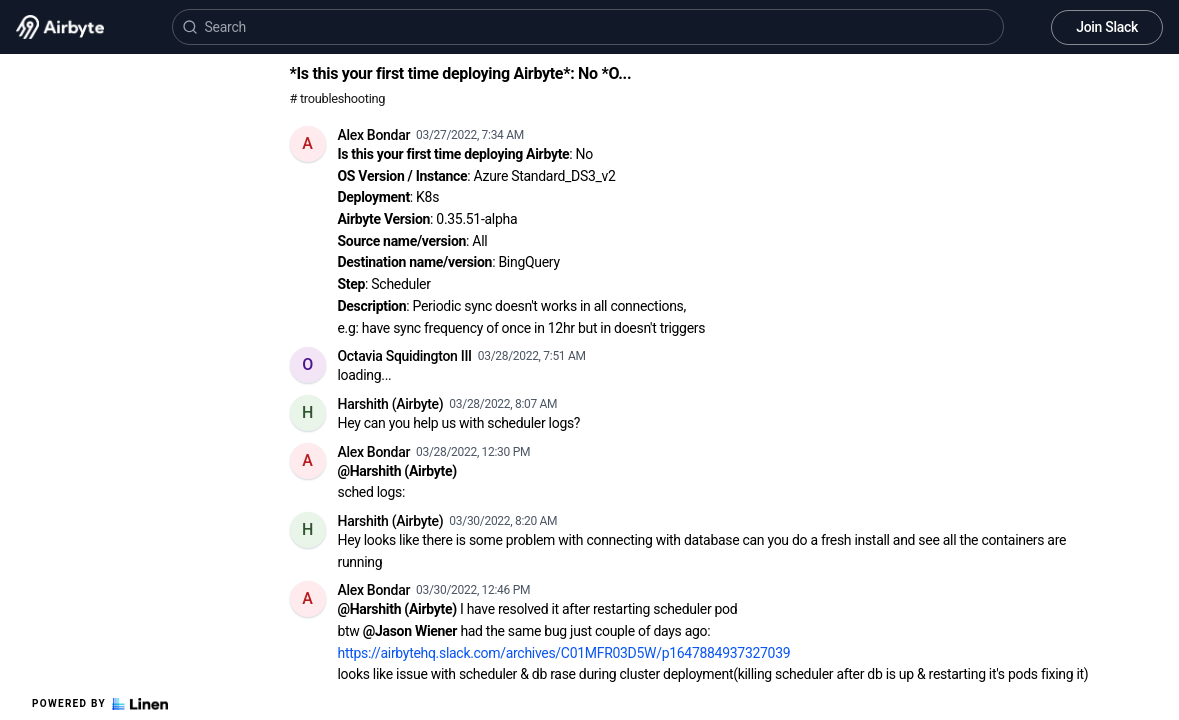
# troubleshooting (338, 98)
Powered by (100, 704)
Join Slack (1107, 27)
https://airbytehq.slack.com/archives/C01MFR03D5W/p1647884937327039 (564, 653)
